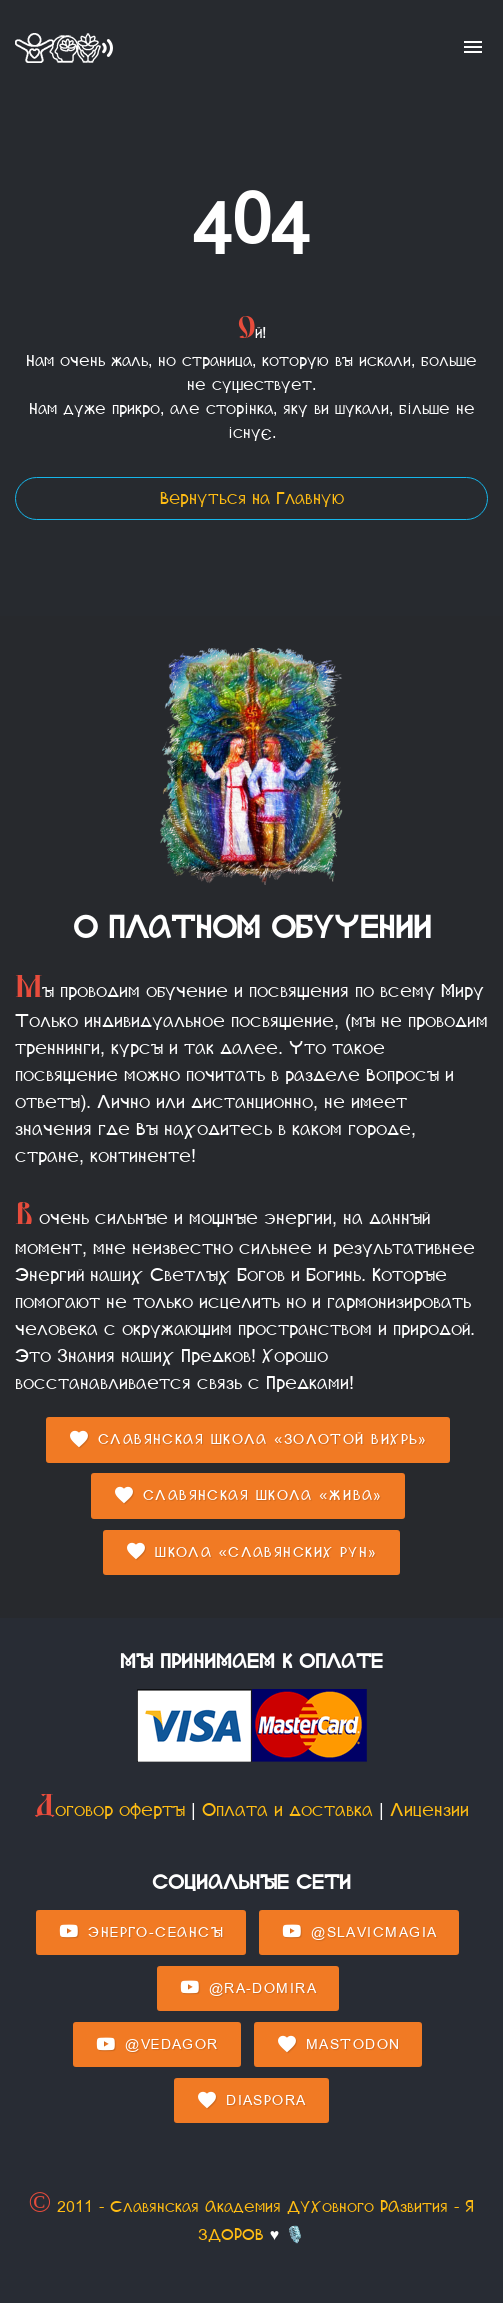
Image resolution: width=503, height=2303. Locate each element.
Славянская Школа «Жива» (248, 1496)
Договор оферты (109, 1810)
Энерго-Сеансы (141, 1932)
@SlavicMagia (359, 1932)
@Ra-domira (248, 1988)
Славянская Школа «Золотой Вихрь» (248, 1440)
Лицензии (429, 1810)
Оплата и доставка (287, 1810)
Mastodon (338, 2045)
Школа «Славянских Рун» (251, 1552)
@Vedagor (156, 2045)
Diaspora (251, 2101)
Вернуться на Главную (252, 498)
